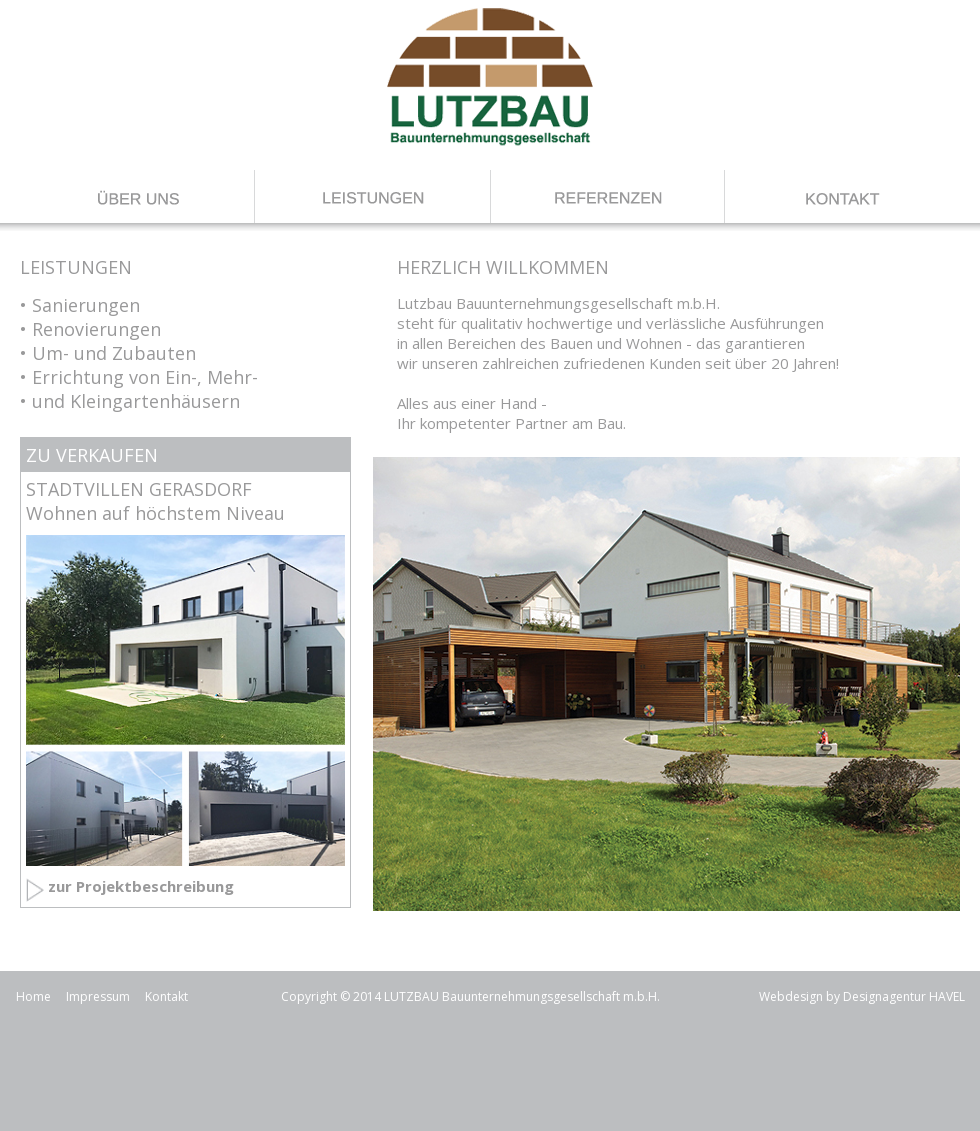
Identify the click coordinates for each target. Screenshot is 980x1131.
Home (33, 996)
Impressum (98, 996)
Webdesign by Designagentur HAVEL (862, 996)
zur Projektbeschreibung (141, 886)
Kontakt (166, 996)
